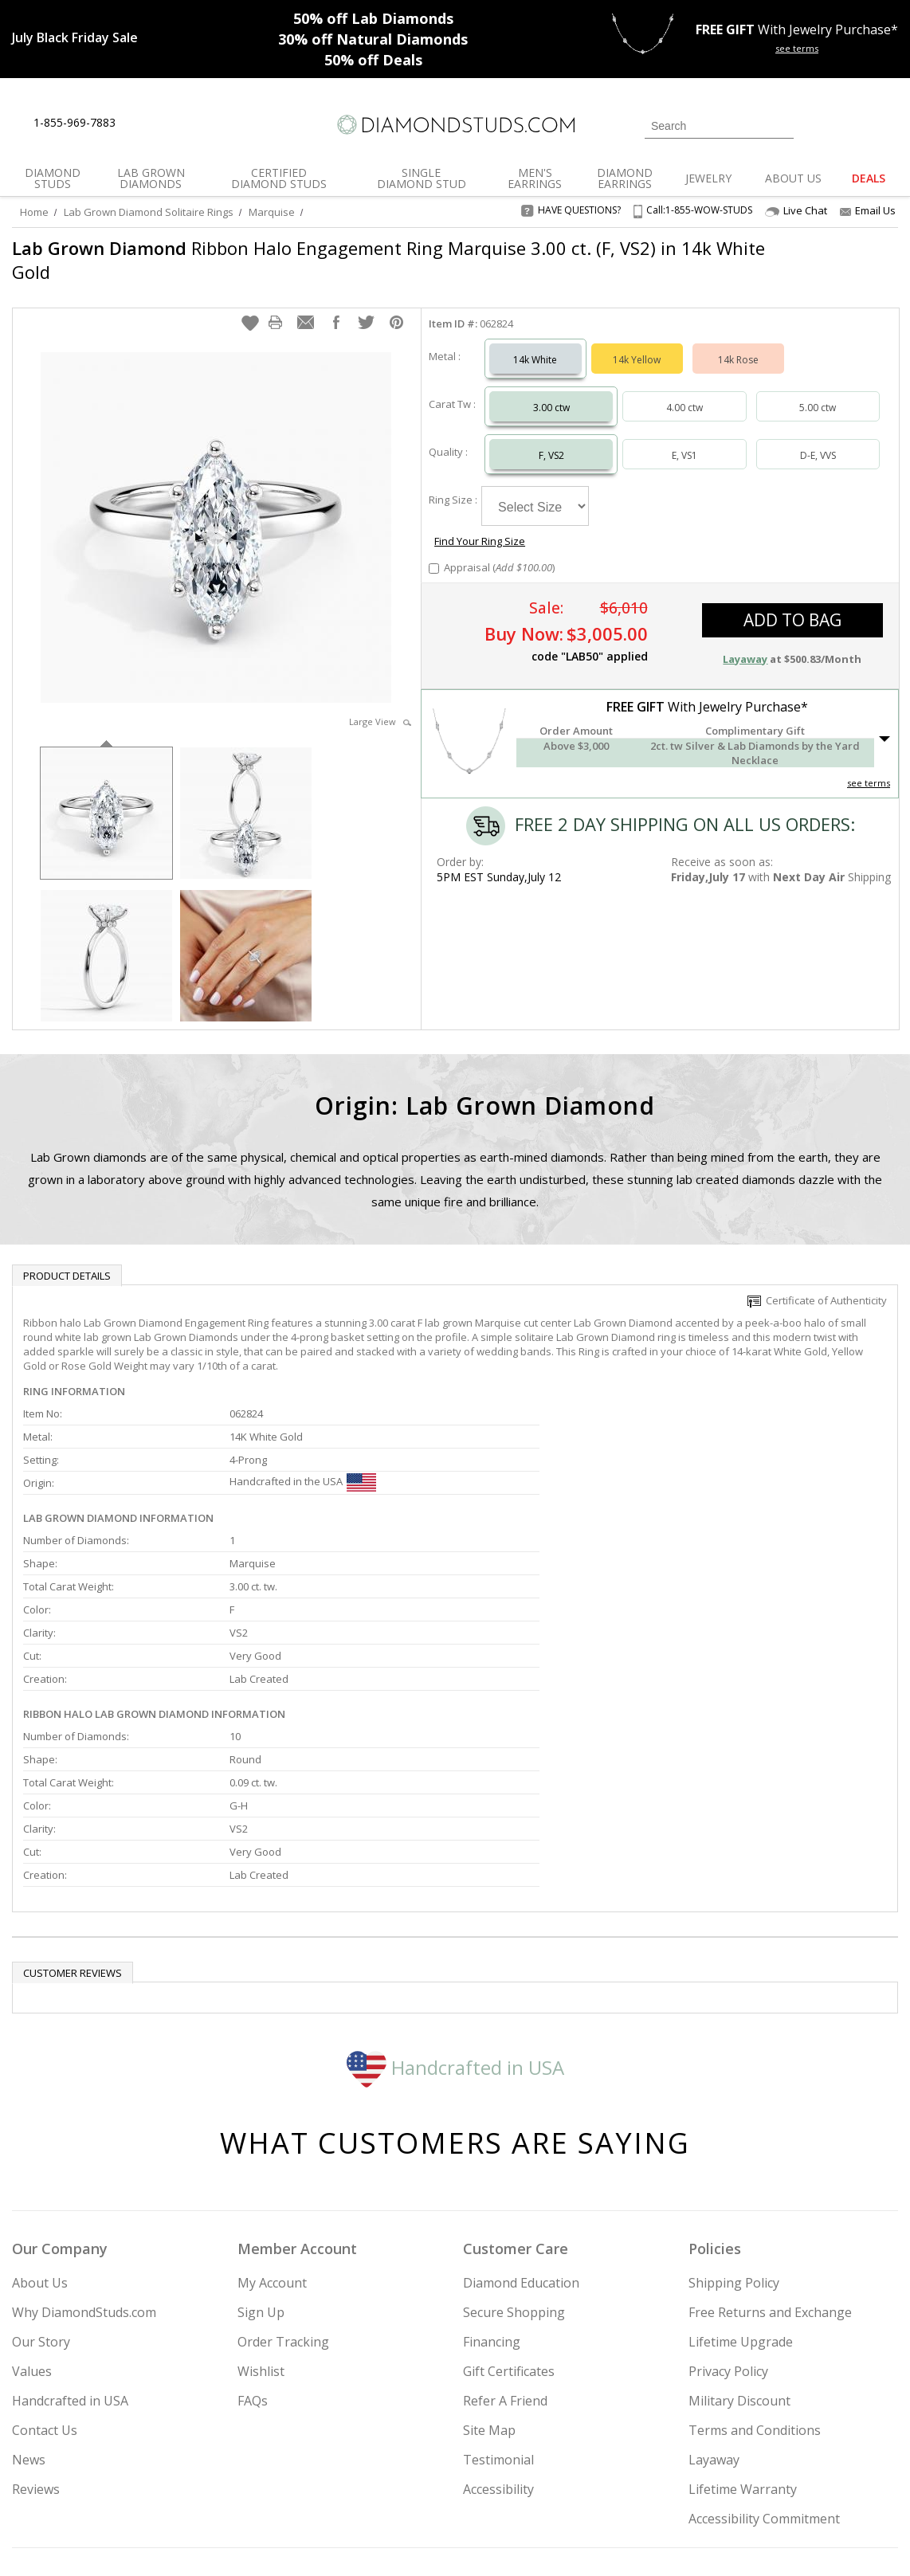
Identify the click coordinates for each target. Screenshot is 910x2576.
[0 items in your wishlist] (850, 124)
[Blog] (809, 2483)
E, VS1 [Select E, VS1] (684, 439)
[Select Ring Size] (535, 490)
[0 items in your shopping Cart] (887, 124)
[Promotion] (75, 37)
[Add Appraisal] (434, 526)
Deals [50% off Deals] (373, 59)
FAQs (252, 2262)
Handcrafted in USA (455, 1928)
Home (34, 212)
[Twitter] (694, 2483)
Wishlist (260, 2232)
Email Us (868, 210)
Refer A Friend (505, 2262)
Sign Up (260, 2173)
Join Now (529, 2477)
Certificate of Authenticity (817, 1284)
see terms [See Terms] (868, 741)
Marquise (272, 212)
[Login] (815, 124)
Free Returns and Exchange (770, 2173)
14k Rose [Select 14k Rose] (738, 344)
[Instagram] (652, 2483)
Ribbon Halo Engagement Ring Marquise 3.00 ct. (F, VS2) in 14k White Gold (362, 260)
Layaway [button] (745, 617)
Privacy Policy (728, 2232)
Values (32, 2232)
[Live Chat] (141, 123)
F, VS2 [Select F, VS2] (551, 439)
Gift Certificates (509, 2232)
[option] (106, 795)
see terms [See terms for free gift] (796, 48)
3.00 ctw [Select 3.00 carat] (551, 391)
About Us (40, 2144)
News (28, 2321)
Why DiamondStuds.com (84, 2173)
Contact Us (44, 2291)
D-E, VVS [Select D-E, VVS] (818, 439)
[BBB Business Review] (332, 2541)
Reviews (36, 2350)
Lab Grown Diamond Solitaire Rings (148, 212)
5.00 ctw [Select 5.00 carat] (817, 391)
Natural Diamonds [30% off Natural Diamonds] (373, 39)
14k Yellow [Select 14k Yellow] (637, 344)
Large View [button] (380, 706)
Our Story (41, 2203)
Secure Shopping (514, 2173)
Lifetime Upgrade (740, 2203)
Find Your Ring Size (647, 481)
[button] (250, 307)
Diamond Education (521, 2144)
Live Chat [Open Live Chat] (796, 211)
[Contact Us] (178, 123)
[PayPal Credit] (581, 2541)
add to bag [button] (792, 578)
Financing (491, 2203)
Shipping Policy (733, 2144)
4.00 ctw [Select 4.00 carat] (684, 391)
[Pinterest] (767, 2483)
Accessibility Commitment (764, 2380)
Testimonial (498, 2321)
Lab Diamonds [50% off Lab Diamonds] (373, 18)
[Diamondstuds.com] (455, 124)
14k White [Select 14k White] (535, 344)
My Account (272, 2144)
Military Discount (739, 2262)
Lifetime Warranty (742, 2350)
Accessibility (498, 2350)
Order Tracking (283, 2203)
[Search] (719, 126)
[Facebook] (732, 2483)
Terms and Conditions (754, 2291)
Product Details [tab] (67, 1260)
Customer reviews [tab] (72, 1834)
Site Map (489, 2291)
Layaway (713, 2321)
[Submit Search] (782, 125)
